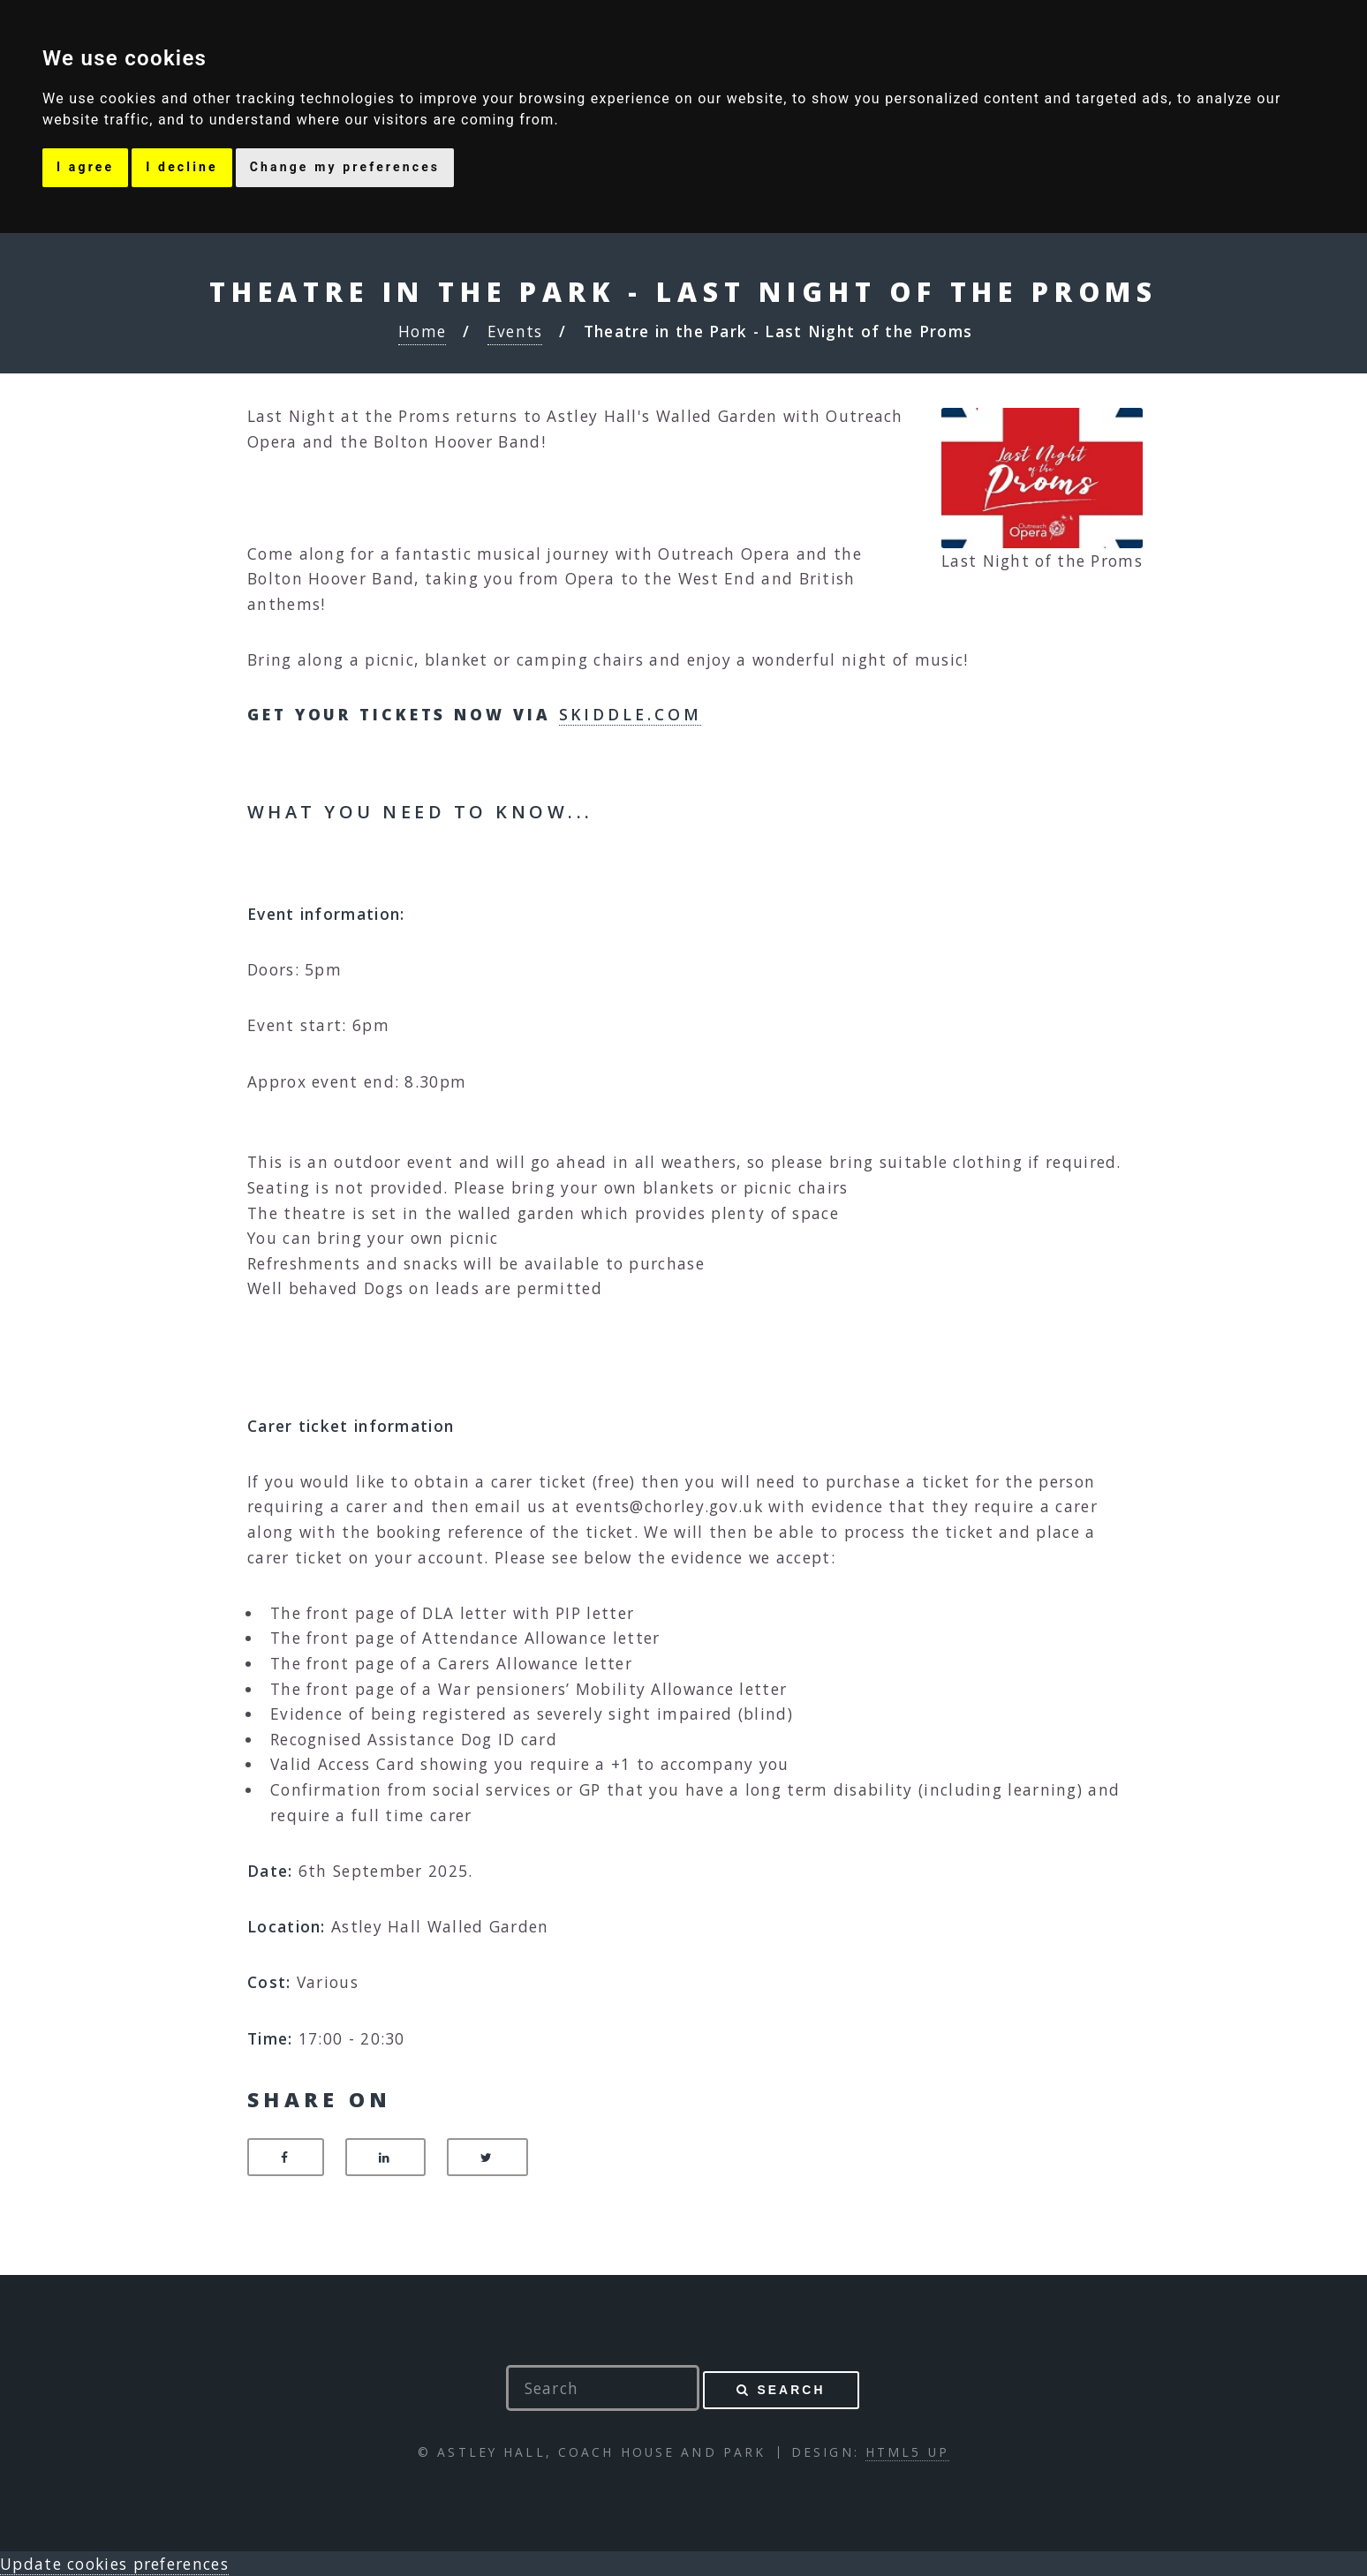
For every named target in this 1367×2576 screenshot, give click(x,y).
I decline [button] (181, 167)
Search (791, 2390)
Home (422, 331)
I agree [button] (85, 167)
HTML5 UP (907, 2452)
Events (515, 331)
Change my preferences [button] (345, 167)
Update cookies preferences (114, 2563)
